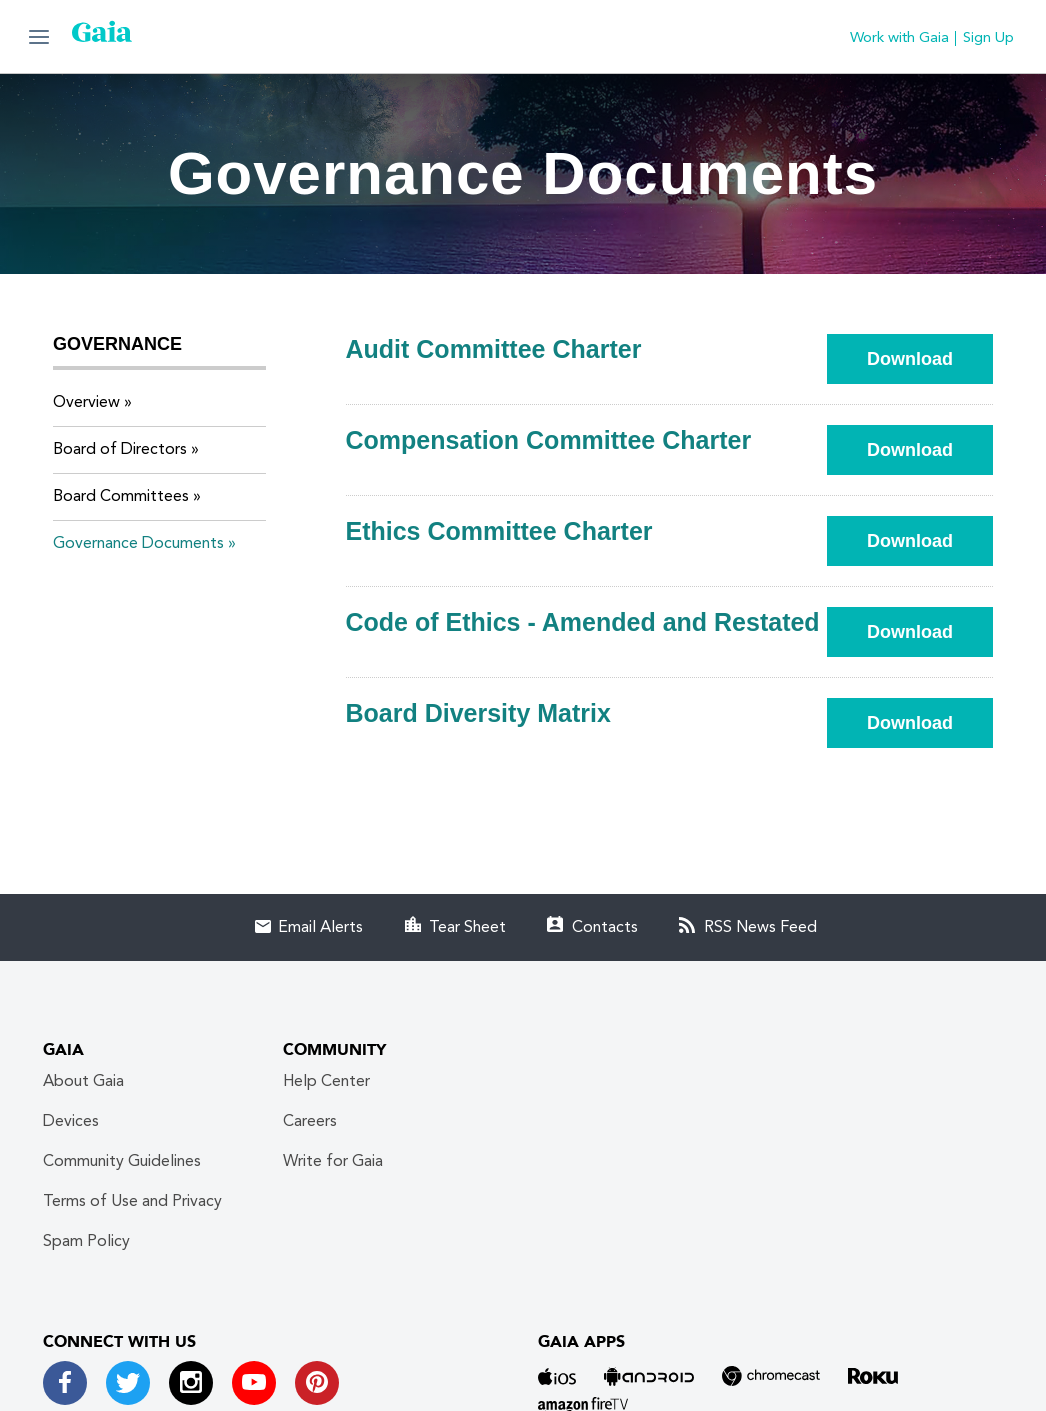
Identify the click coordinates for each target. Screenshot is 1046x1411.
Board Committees (121, 497)
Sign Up (988, 38)
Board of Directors (120, 450)
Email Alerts (320, 928)
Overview (86, 403)
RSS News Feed (760, 928)
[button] (39, 36)
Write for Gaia (333, 1162)
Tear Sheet (467, 928)
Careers (310, 1122)
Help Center (326, 1082)
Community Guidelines (122, 1162)
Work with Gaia (899, 38)
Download (930, 358)
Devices (71, 1122)
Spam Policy (86, 1242)
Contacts (605, 928)
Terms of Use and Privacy (132, 1202)
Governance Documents (138, 544)
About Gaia (83, 1082)
